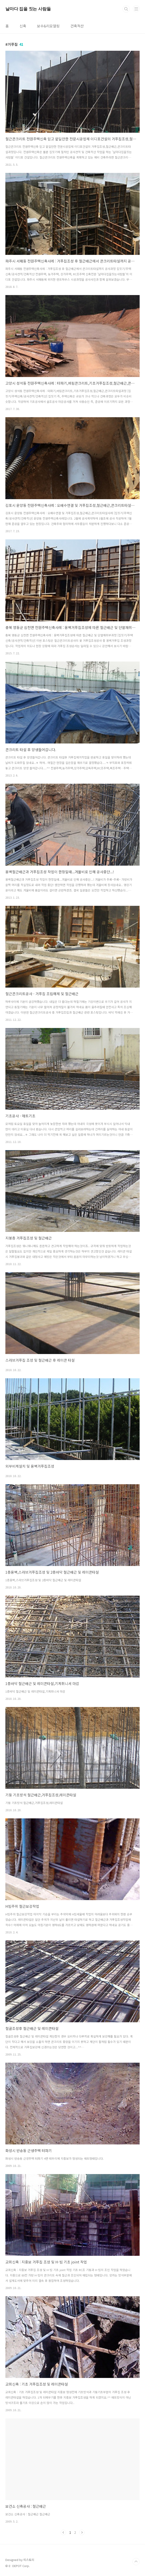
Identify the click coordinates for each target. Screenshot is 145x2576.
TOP (136, 2561)
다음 (81, 2532)
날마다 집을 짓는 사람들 (28, 9)
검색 (126, 9)
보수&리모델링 (48, 26)
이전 (63, 2532)
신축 (22, 26)
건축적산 (77, 26)
